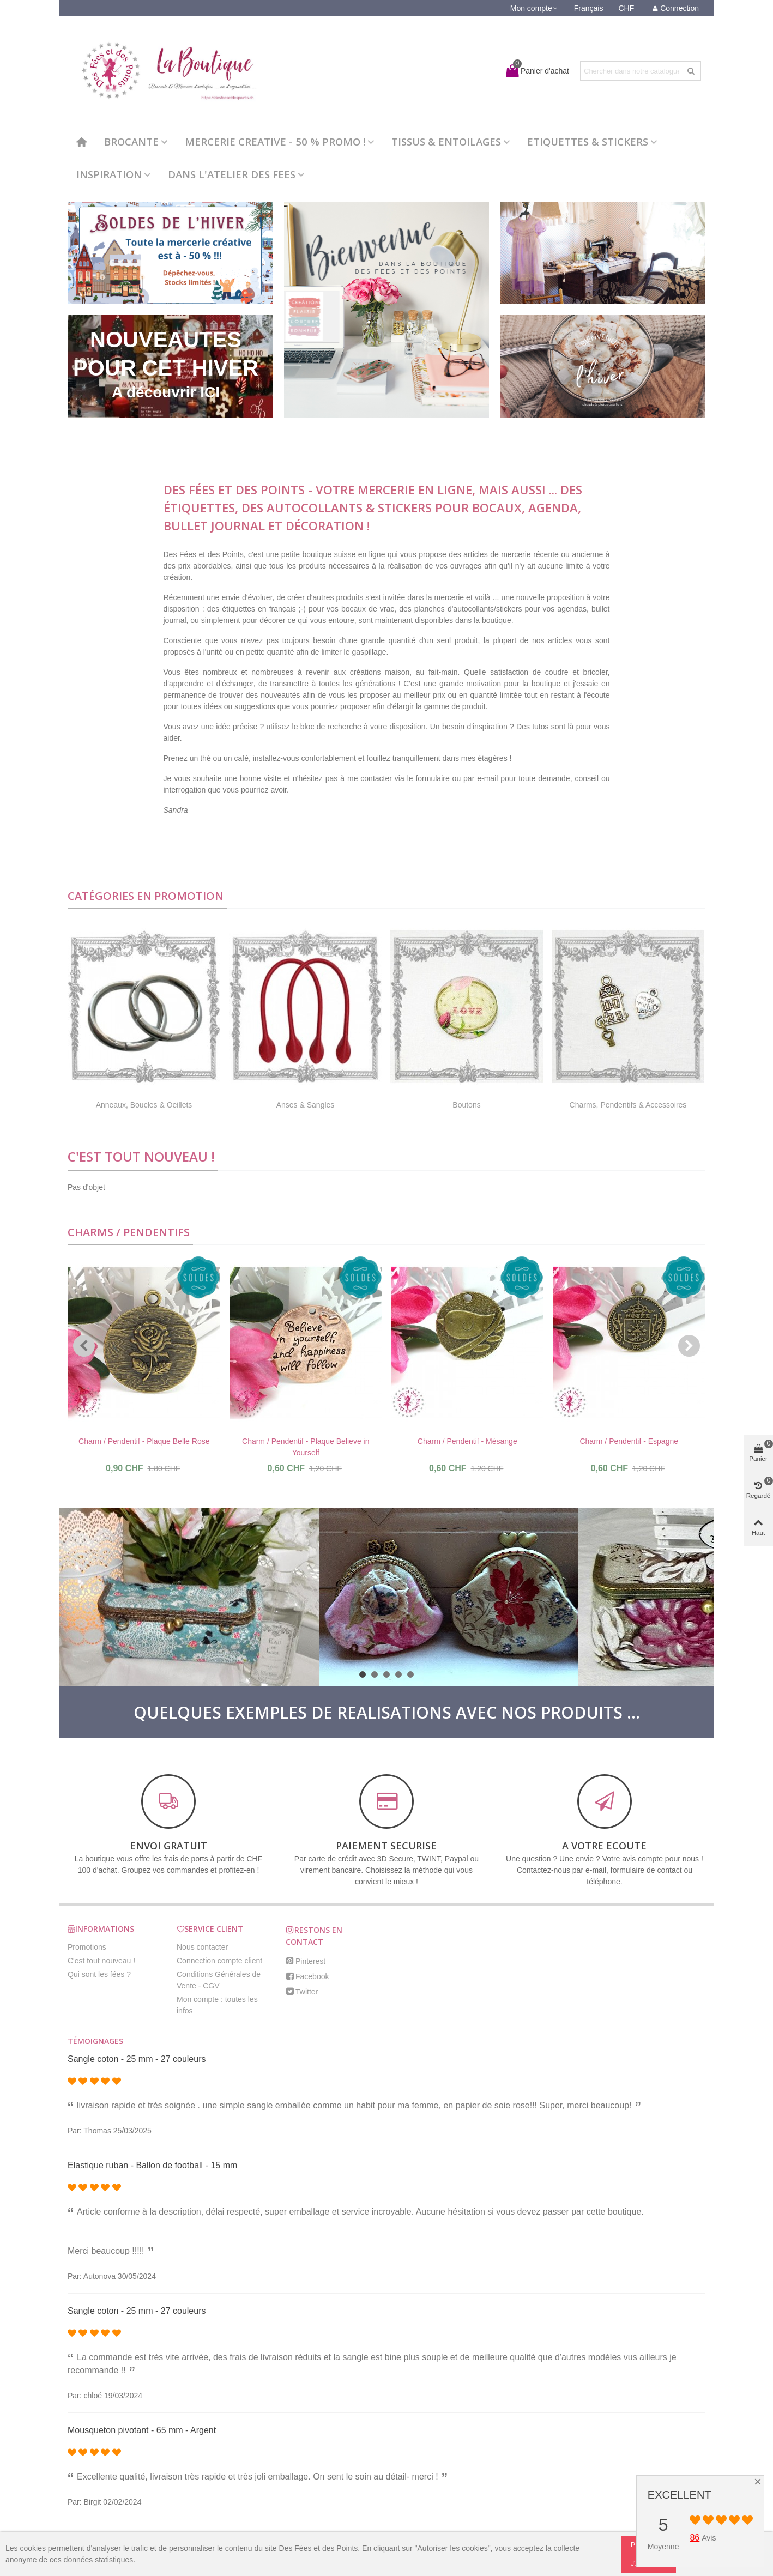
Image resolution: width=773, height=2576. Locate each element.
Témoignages (95, 2041)
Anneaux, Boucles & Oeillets (144, 1104)
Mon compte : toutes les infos (217, 2005)
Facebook (307, 1976)
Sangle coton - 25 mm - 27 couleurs (137, 2059)
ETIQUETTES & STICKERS (587, 141)
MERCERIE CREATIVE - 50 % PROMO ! (275, 141)
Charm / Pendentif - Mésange (467, 1441)
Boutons (466, 1104)
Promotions (87, 1947)
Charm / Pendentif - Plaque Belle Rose (143, 1441)
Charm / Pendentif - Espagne (628, 1441)
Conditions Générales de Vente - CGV (219, 1980)
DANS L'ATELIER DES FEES (231, 174)
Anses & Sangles (305, 1104)
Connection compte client (219, 1960)
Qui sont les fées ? (99, 1974)
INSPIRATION (109, 174)
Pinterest (305, 1961)
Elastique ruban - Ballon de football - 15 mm (152, 2165)
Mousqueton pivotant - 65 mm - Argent (142, 2430)
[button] (84, 1346)
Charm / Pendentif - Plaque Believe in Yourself (305, 1447)
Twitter (302, 1991)
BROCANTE (131, 141)
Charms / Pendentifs (129, 1232)
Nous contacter (202, 1947)
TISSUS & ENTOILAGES (446, 141)
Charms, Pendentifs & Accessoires (628, 1104)
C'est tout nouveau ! (141, 1156)
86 (694, 2537)
